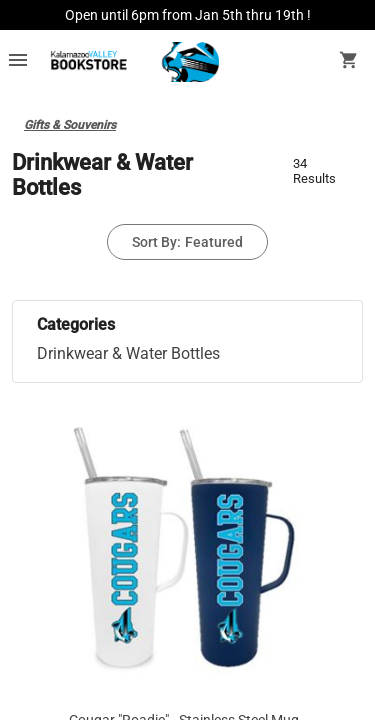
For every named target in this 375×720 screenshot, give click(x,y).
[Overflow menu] (18, 62)
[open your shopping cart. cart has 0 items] (349, 62)
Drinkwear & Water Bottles (128, 353)
